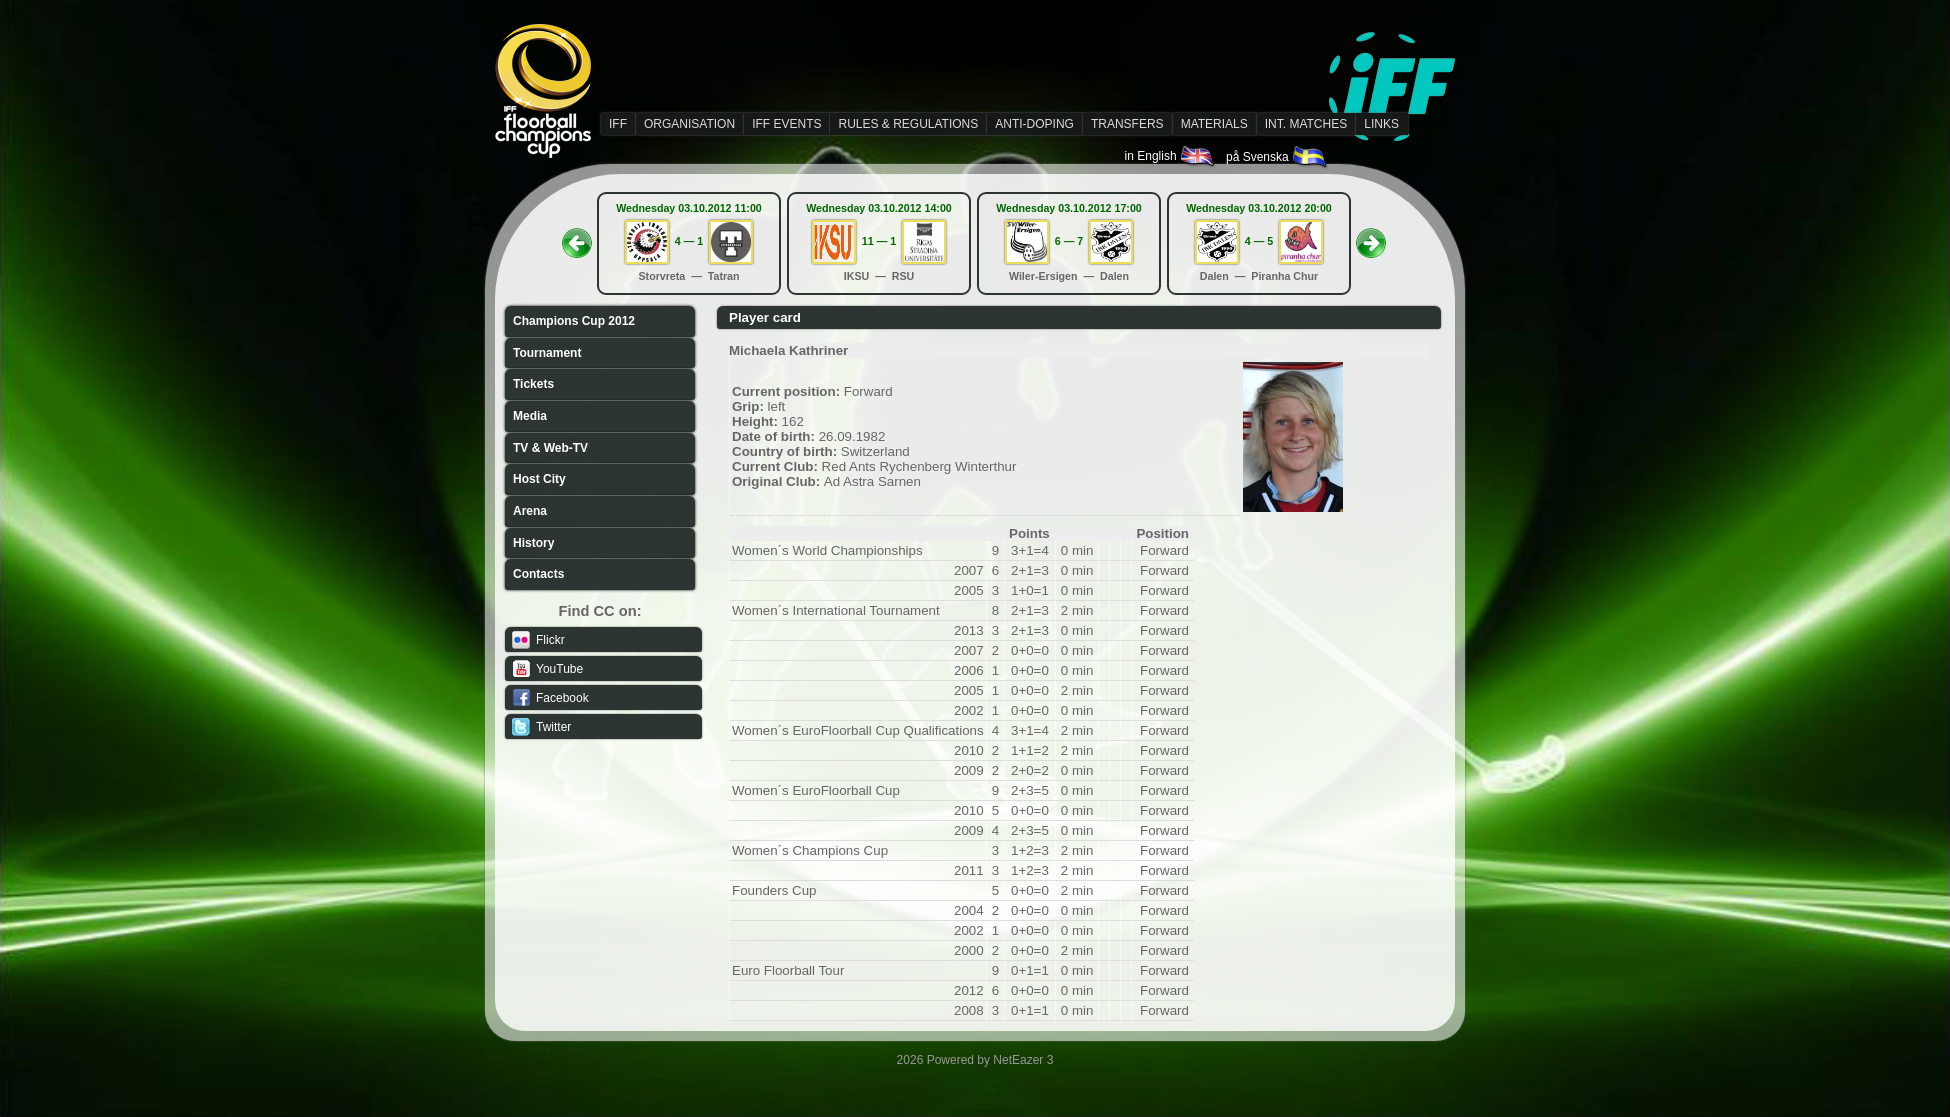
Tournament (547, 353)
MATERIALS (1214, 124)
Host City (539, 479)
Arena (530, 511)
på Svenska (1277, 157)
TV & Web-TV (550, 448)
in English (1170, 156)
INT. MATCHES (1306, 124)
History (533, 543)
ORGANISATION (689, 124)
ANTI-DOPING (1034, 124)
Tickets (533, 384)
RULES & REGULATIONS (908, 124)
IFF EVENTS (786, 124)
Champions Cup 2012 (574, 321)
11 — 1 (879, 241)
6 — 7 (1069, 241)
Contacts (538, 574)
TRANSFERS (1127, 124)
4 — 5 (1259, 241)
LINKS (1381, 124)
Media (530, 416)
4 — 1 (689, 241)
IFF (618, 124)
